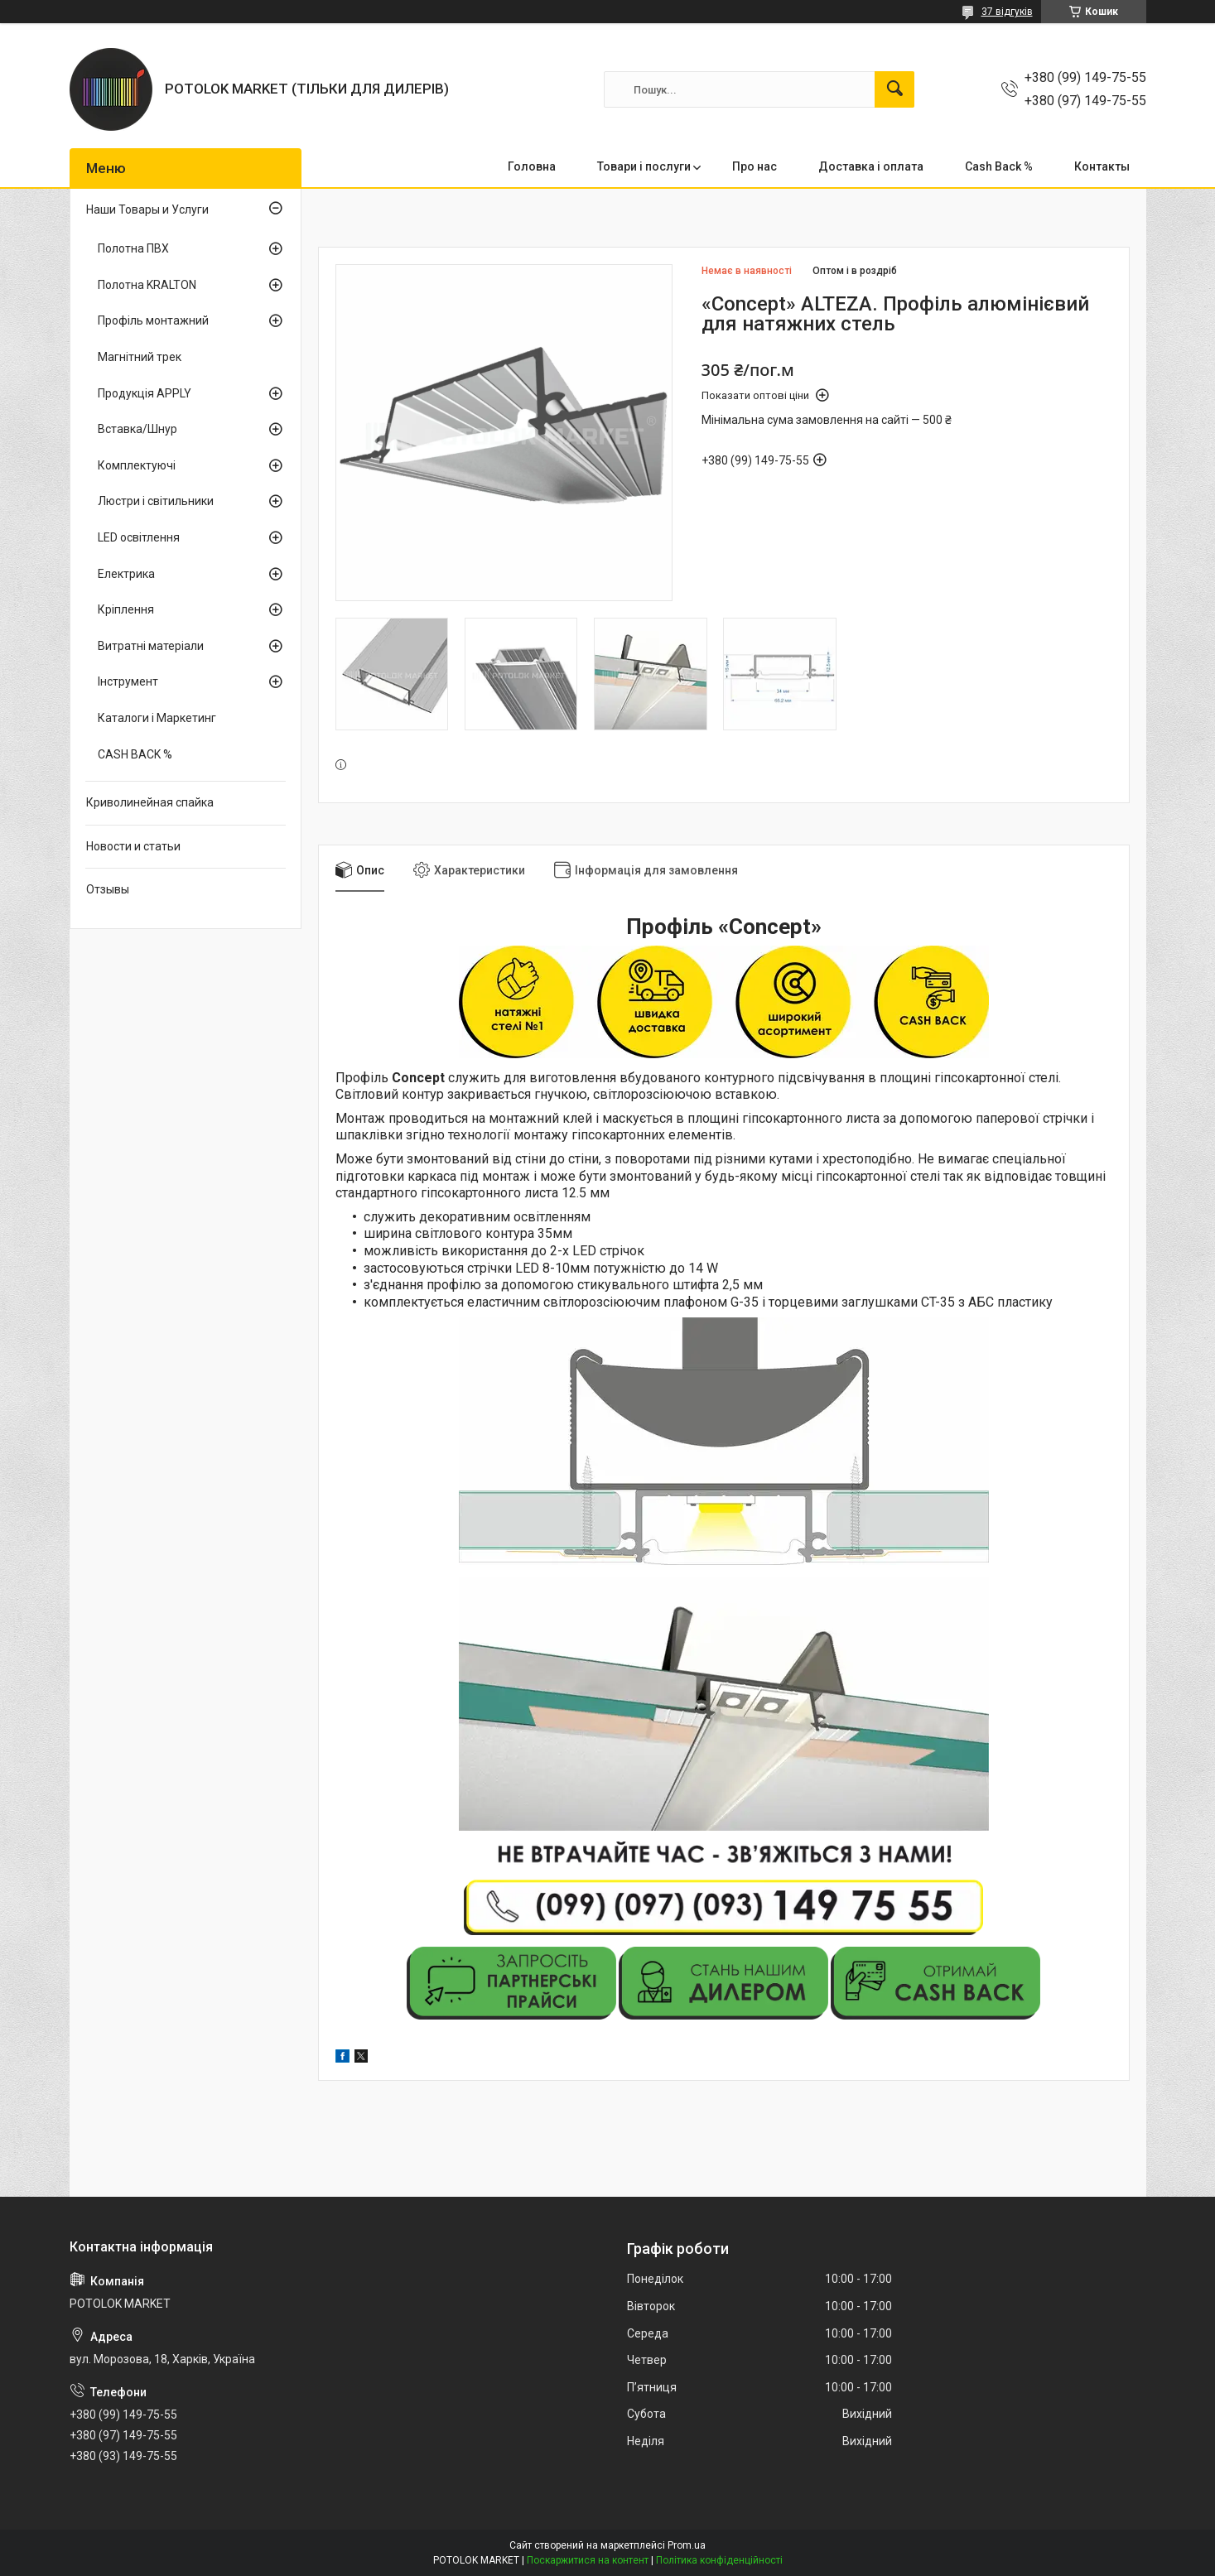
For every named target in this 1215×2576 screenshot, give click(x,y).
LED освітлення (139, 537)
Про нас (754, 166)
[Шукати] (894, 89)
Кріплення (126, 609)
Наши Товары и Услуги (147, 209)
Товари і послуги (644, 166)
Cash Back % (999, 166)
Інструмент (128, 681)
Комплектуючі (137, 465)
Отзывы (107, 889)
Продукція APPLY (144, 393)
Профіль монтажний (153, 320)
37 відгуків (1007, 11)
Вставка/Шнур (137, 429)
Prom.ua (687, 2545)
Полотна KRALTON (147, 284)
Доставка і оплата (870, 166)
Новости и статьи (133, 846)
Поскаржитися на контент (587, 2560)
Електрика (126, 573)
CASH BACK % (135, 754)
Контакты (1102, 166)
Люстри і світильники (156, 501)
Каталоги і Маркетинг (157, 718)
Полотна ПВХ (133, 248)
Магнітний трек (139, 357)
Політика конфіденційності (719, 2560)
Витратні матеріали (151, 645)
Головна (532, 166)
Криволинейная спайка (150, 802)
